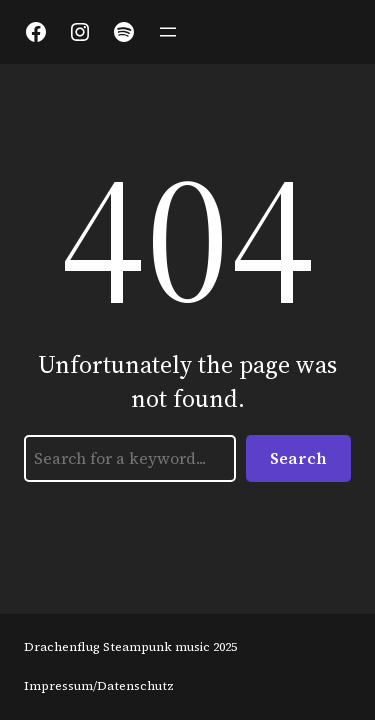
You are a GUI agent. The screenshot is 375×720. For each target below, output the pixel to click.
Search (298, 458)
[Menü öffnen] (168, 32)
